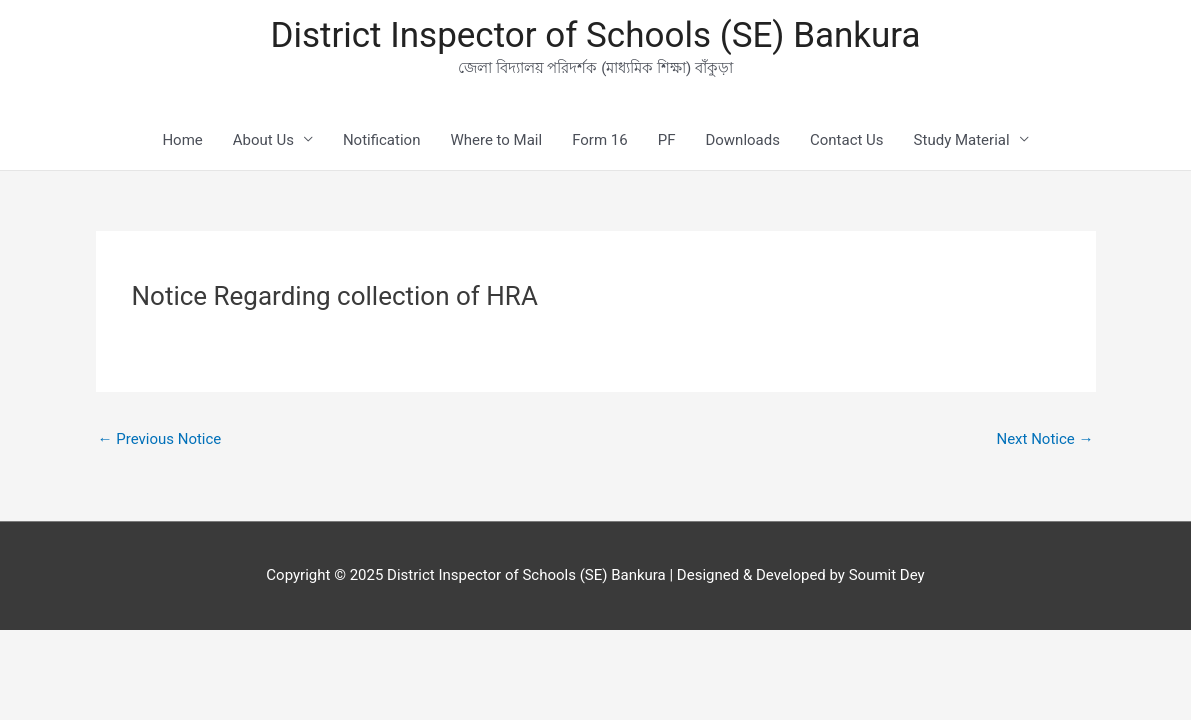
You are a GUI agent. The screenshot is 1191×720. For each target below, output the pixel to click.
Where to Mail (496, 140)
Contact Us (847, 140)
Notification (382, 140)
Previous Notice (160, 439)
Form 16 (600, 140)
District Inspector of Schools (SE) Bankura (595, 35)
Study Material (962, 140)
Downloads (742, 140)
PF (667, 140)
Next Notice (1044, 439)
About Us (263, 140)
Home (182, 140)
